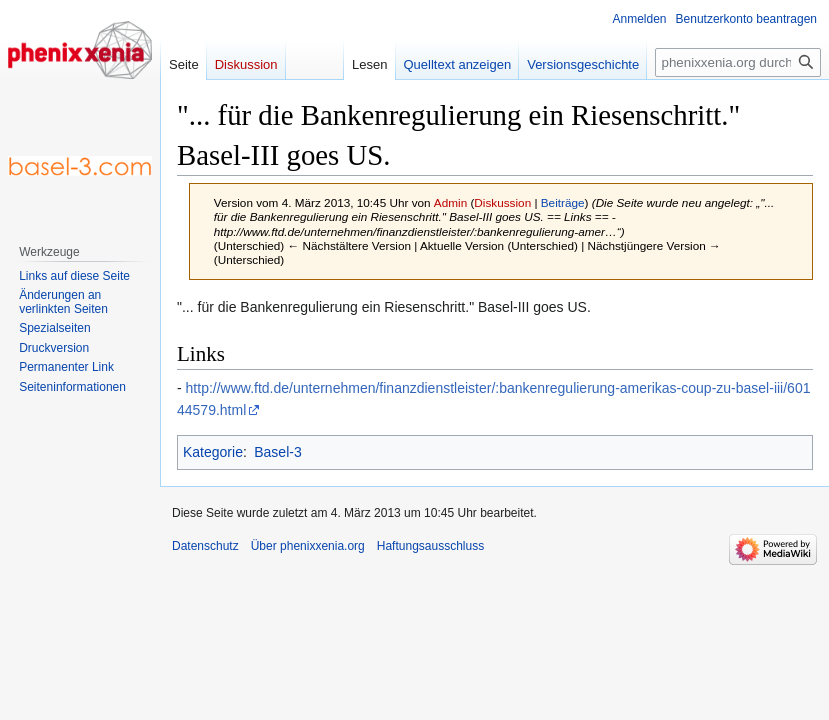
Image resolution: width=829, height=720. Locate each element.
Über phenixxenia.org (308, 546)
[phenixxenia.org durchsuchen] (738, 62)
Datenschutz (205, 546)
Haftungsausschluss (430, 546)
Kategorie (213, 452)
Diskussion (502, 202)
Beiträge (563, 202)
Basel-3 (277, 452)
